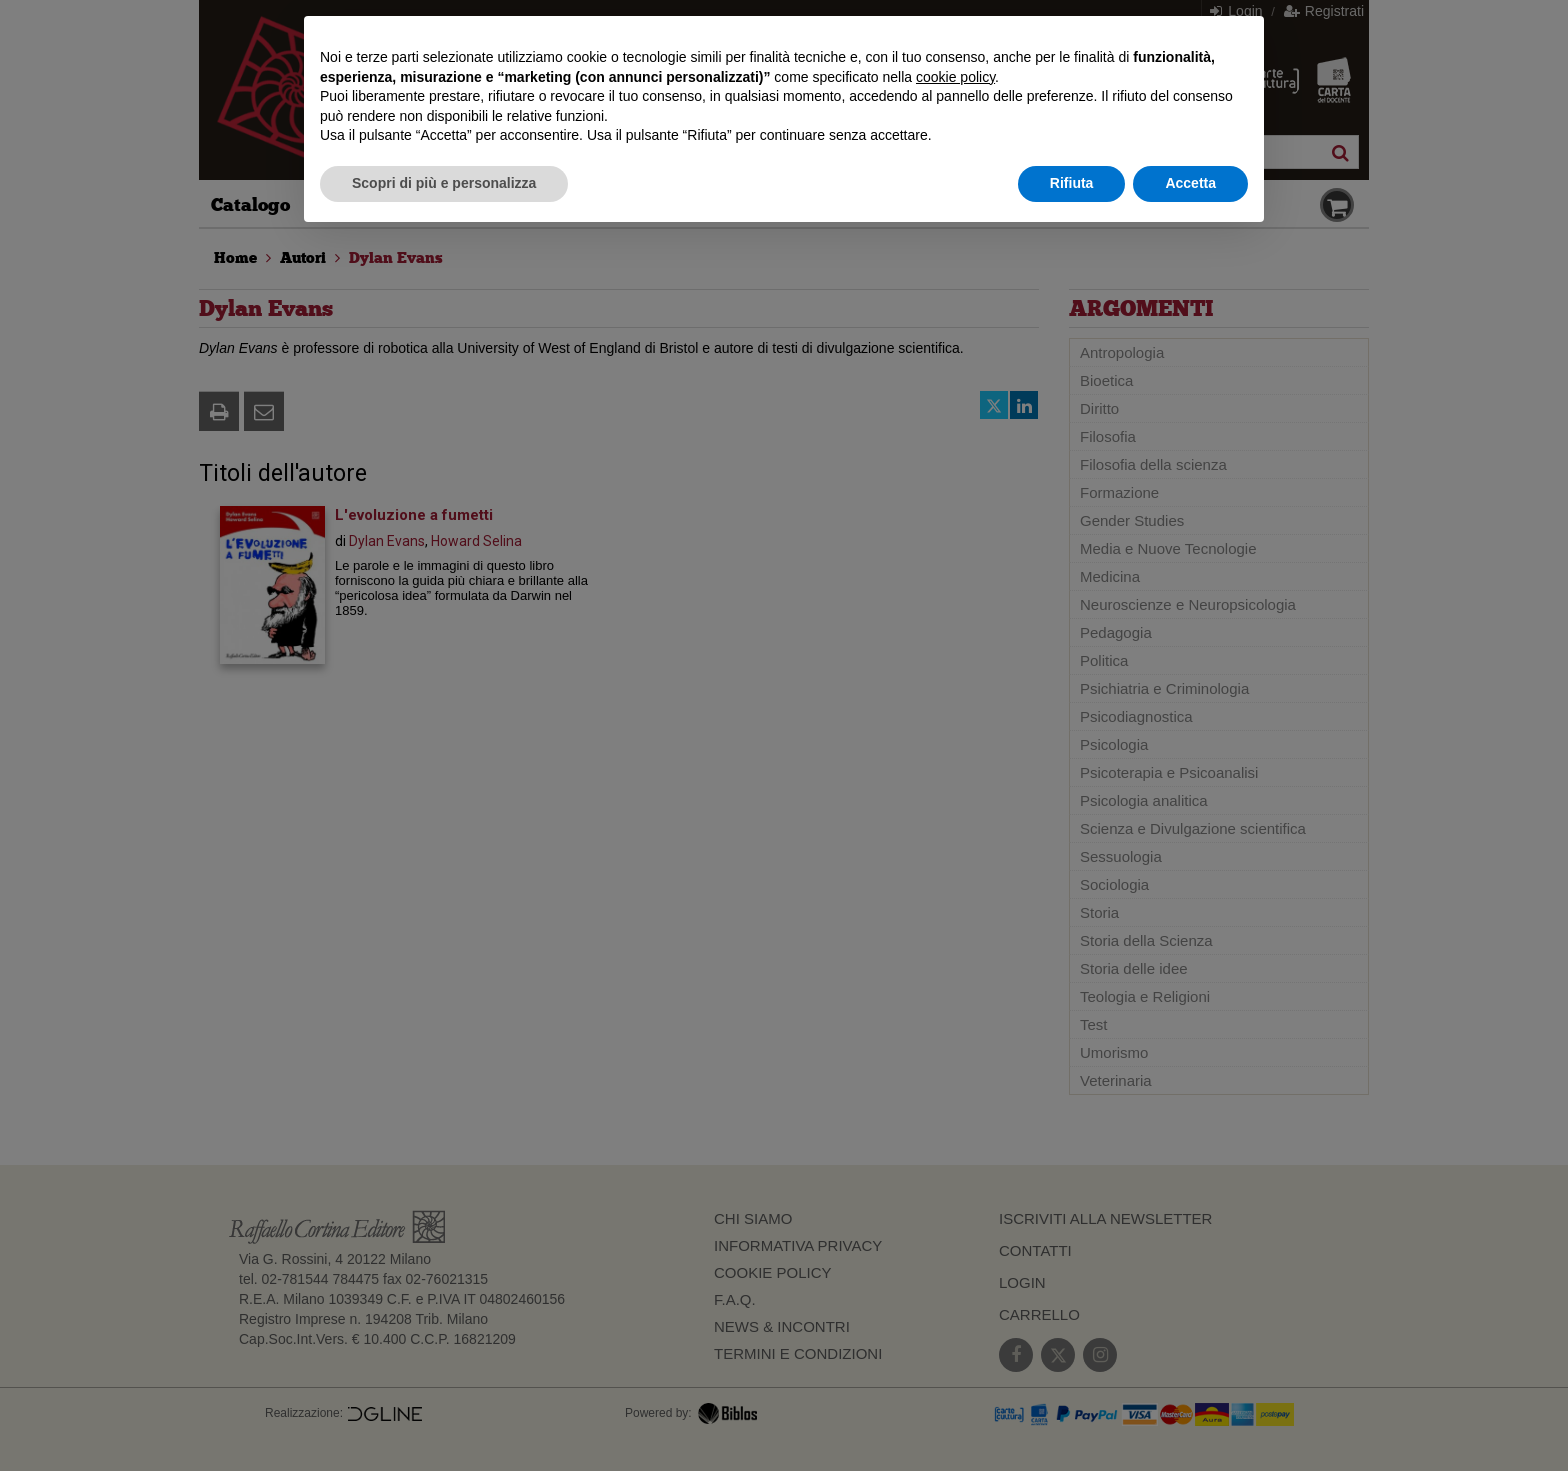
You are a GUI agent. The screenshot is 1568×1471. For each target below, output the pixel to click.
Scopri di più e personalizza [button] (444, 183)
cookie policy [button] (955, 77)
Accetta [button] (1190, 183)
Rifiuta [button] (1072, 183)
